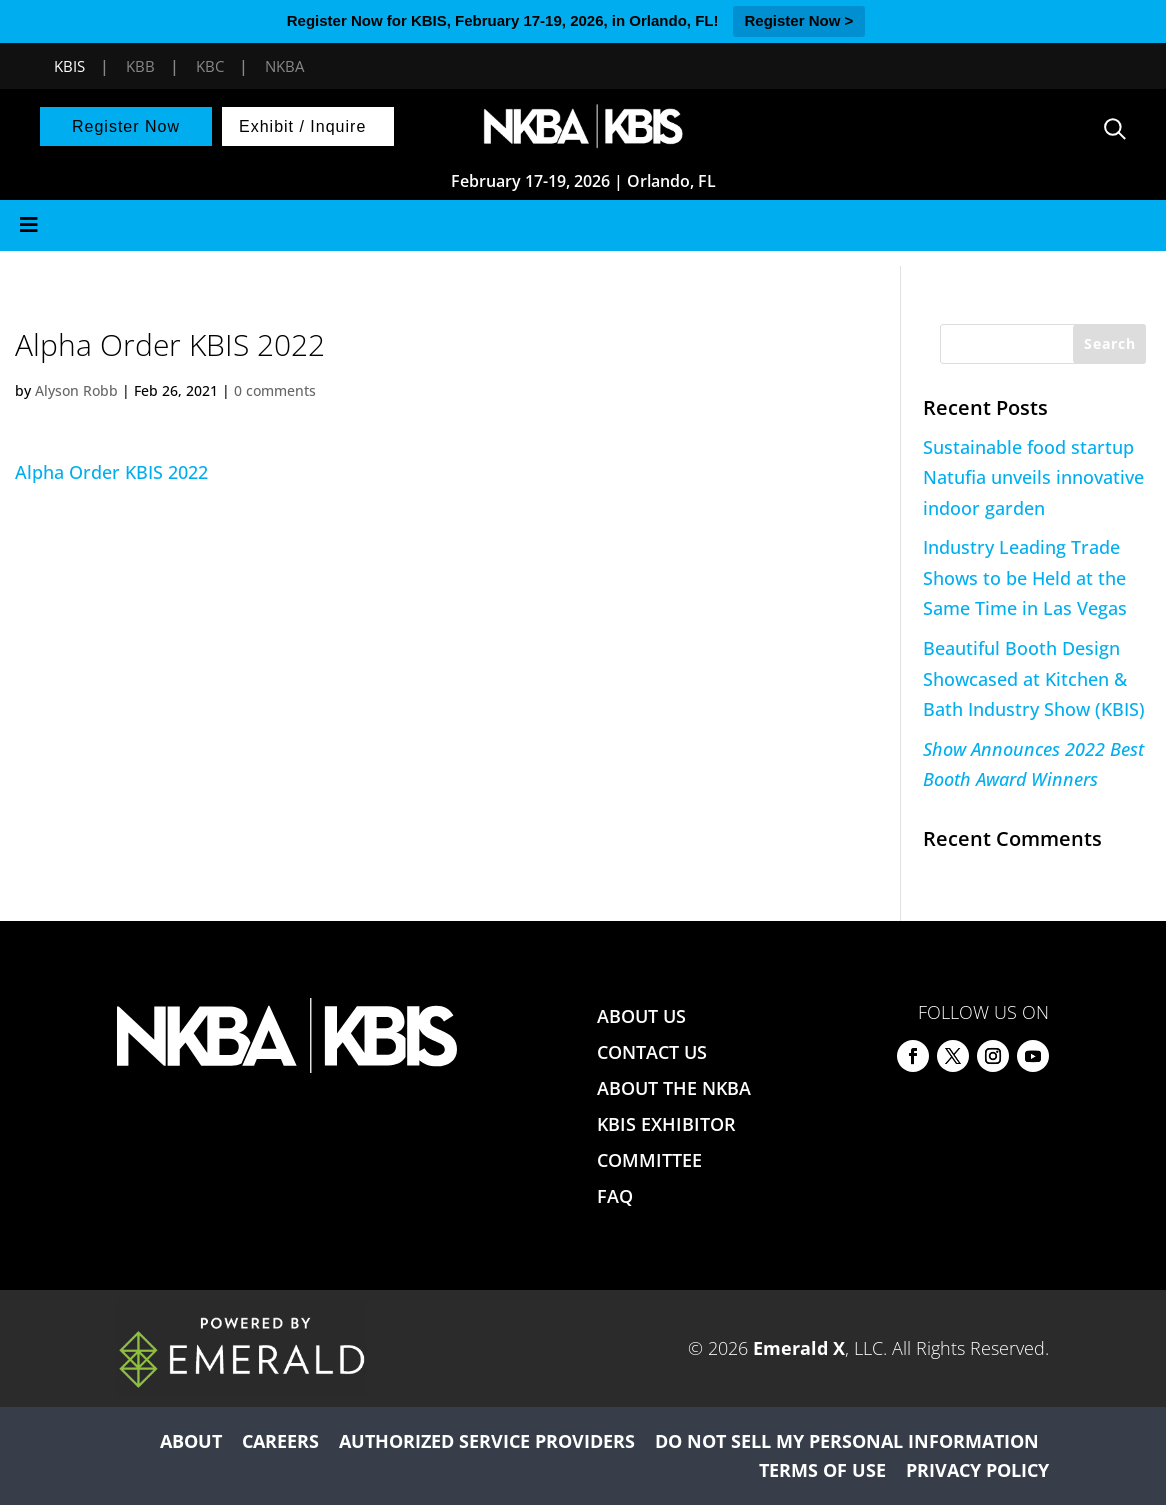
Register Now (126, 126)
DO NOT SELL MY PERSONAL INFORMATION (847, 1441)
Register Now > (799, 20)
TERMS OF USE (822, 1470)
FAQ (615, 1196)
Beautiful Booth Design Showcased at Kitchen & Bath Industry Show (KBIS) (1034, 678)
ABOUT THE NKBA (674, 1088)
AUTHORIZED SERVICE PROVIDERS (487, 1441)
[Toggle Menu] (583, 225)
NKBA (284, 66)
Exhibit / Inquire (302, 126)
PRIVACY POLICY (977, 1470)
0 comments (275, 390)
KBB (140, 66)
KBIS (69, 66)
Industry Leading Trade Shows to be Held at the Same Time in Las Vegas (1025, 577)
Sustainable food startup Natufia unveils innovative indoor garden (1033, 477)
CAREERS (280, 1441)
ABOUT (191, 1441)
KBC (210, 66)
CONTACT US (652, 1052)
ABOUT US (641, 1016)
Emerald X (799, 1348)
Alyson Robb (76, 390)
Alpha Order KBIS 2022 (111, 472)
